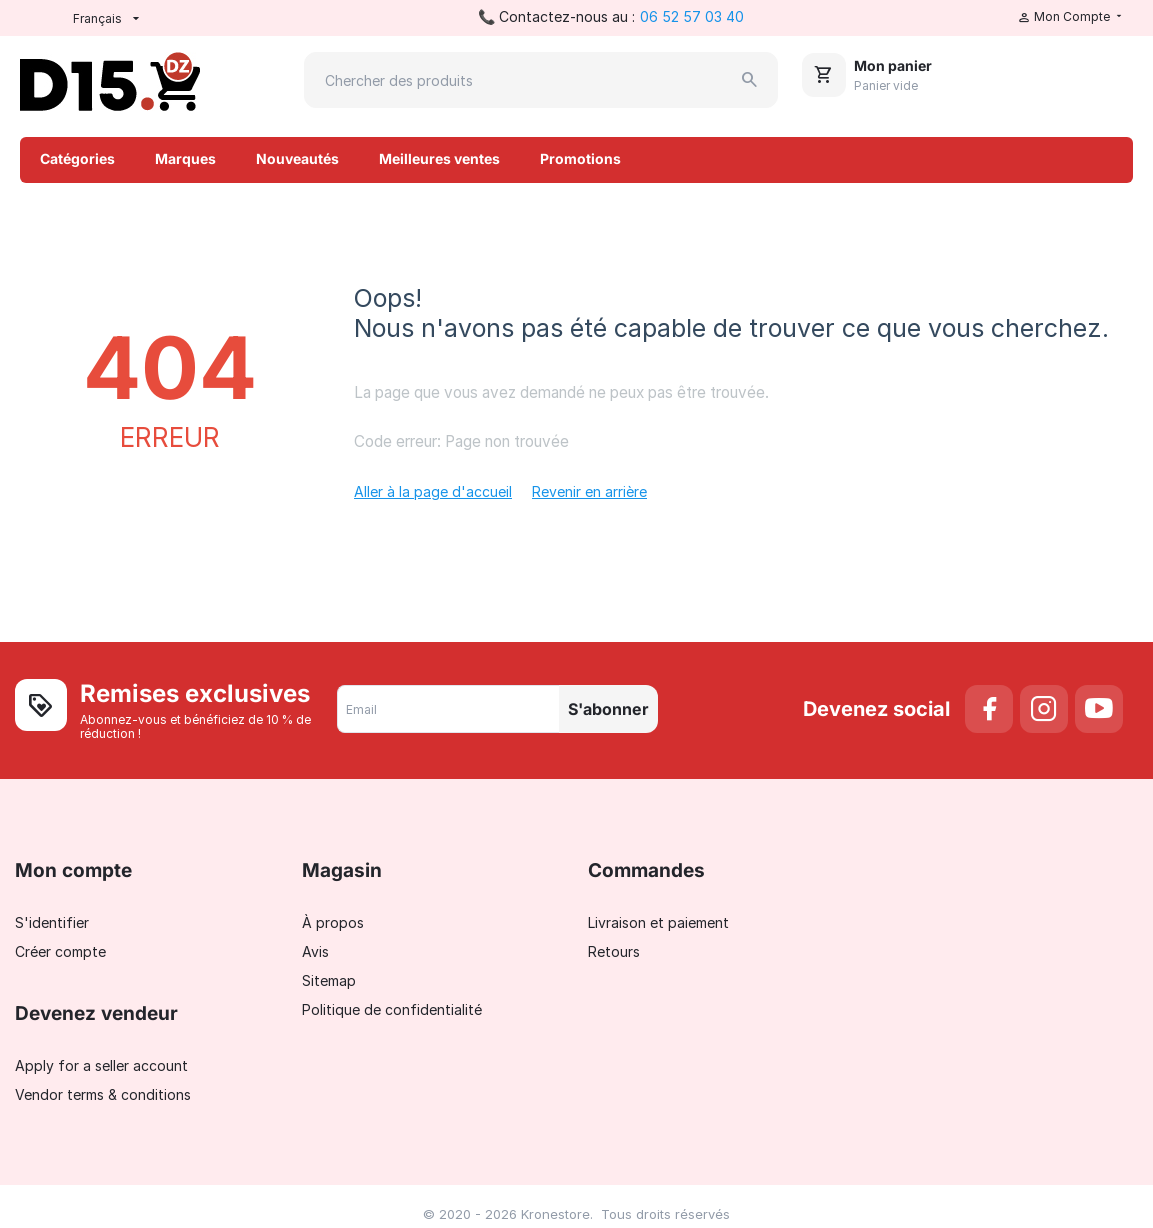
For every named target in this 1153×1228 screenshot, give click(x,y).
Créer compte (60, 951)
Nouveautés (297, 158)
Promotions (580, 158)
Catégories (77, 158)
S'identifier (52, 922)
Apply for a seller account (101, 1065)
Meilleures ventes (439, 158)
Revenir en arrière (589, 491)
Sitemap (329, 980)
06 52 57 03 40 (692, 16)
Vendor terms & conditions (103, 1094)
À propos (333, 922)
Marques (185, 158)
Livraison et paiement (658, 922)
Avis (315, 951)
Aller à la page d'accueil (433, 491)
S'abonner (608, 709)
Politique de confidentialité (392, 1009)
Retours (614, 951)
